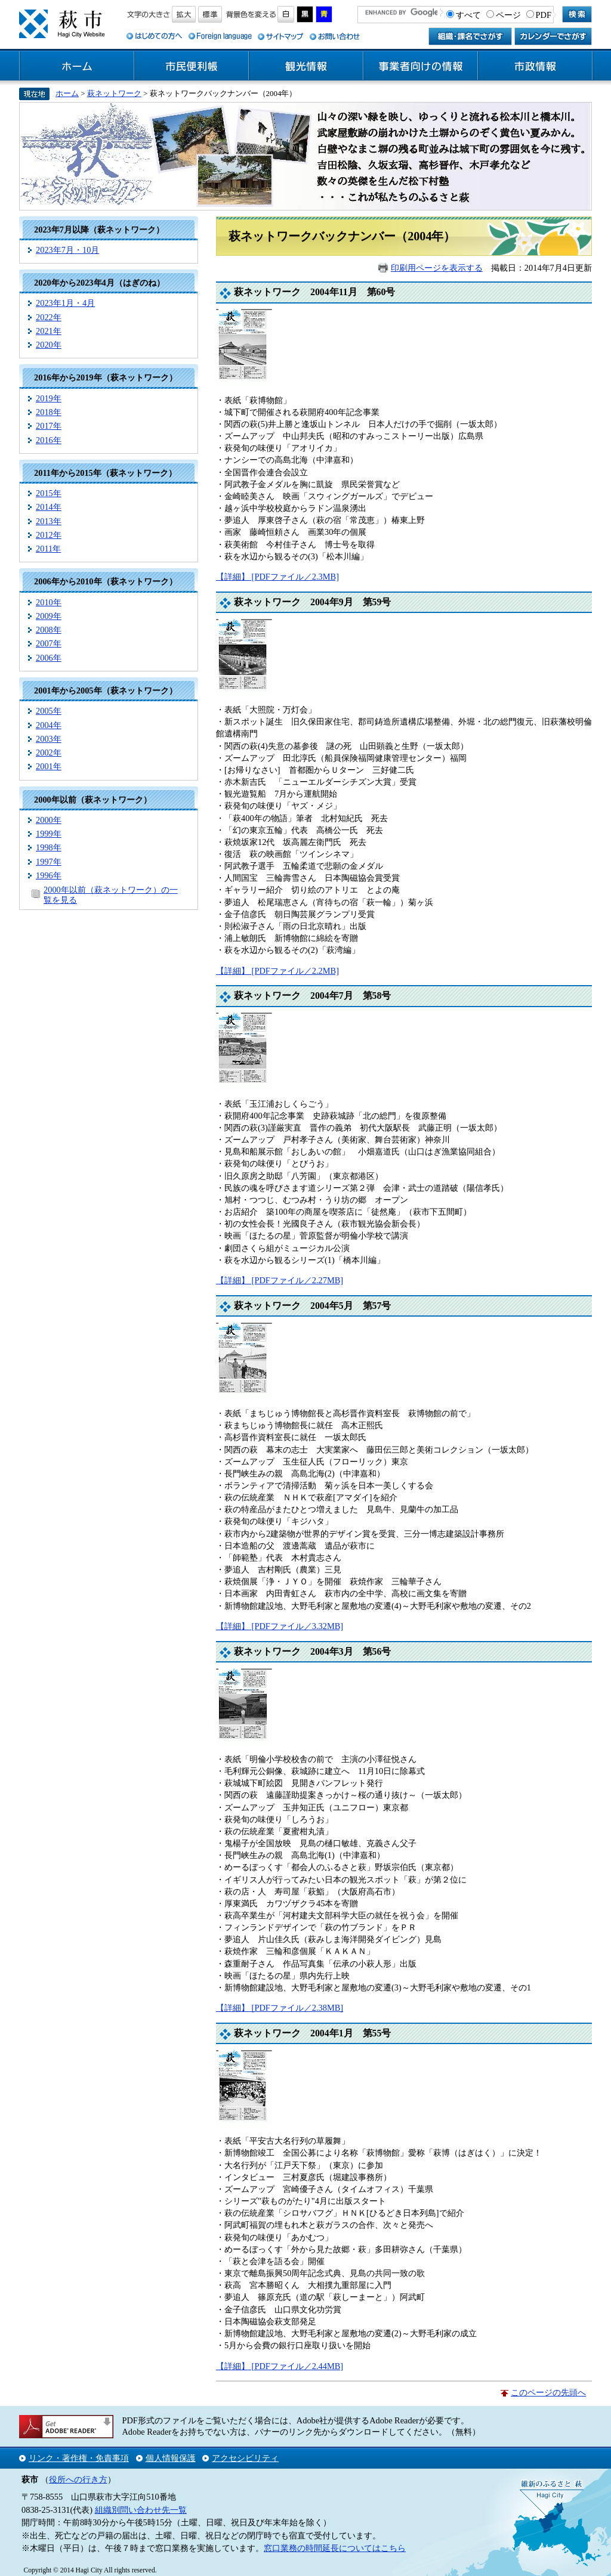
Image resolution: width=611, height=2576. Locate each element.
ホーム (77, 66)
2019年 (48, 398)
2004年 (48, 725)
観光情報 (306, 66)
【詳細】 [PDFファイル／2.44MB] (279, 2366)
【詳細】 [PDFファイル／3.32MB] (279, 1626)
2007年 (48, 643)
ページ (508, 15)
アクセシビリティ (245, 2458)
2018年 (48, 412)
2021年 (48, 331)
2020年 (48, 344)
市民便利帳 (191, 66)
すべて (468, 15)
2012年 (48, 535)
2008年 (48, 629)
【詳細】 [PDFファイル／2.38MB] (279, 2007)
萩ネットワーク (114, 93)
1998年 (48, 847)
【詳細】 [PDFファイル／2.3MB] (277, 576)
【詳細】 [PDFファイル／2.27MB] (279, 1280)
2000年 (48, 820)
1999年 (48, 833)
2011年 (48, 548)
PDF (543, 15)
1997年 (48, 861)
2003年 (48, 739)
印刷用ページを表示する (437, 268)
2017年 (48, 426)
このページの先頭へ (548, 2392)
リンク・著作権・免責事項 (79, 2458)
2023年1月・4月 (65, 303)
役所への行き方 (78, 2479)
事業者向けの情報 (420, 66)
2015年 (48, 493)
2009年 (48, 616)
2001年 (48, 766)
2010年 (48, 602)
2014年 (48, 507)
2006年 (48, 657)
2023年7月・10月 (67, 250)
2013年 (48, 521)
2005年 (48, 711)
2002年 (48, 752)
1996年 (48, 875)
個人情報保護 (171, 2458)
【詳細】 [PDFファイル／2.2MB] (277, 971)
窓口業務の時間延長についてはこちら (335, 2548)
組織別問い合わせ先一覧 (141, 2510)
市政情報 (535, 66)
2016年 (48, 440)
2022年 (48, 317)
